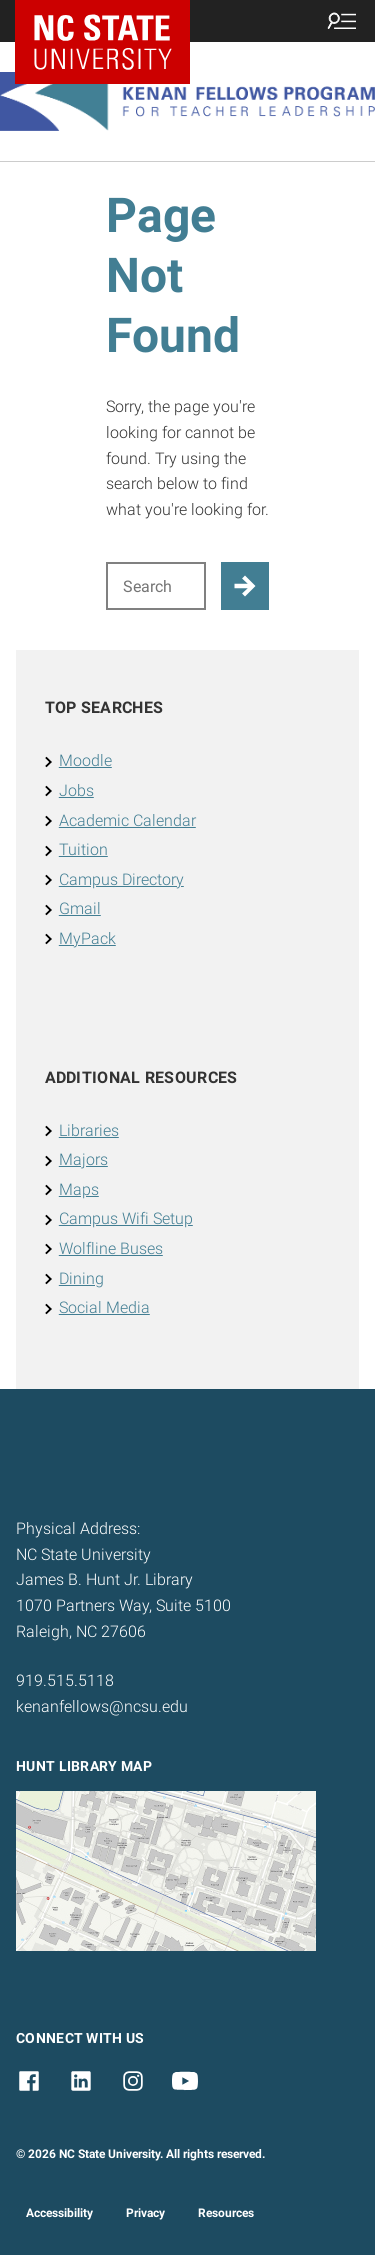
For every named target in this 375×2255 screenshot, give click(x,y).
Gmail (80, 908)
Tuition (83, 849)
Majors (83, 1159)
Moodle (85, 760)
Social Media (104, 1307)
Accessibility (59, 2213)
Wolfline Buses (111, 1248)
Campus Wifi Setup (126, 1218)
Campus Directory (121, 879)
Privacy (145, 2213)
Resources (226, 2213)
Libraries (89, 1130)
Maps (79, 1189)
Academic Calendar (127, 820)
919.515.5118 (65, 1680)
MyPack (87, 938)
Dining (81, 1278)
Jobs (76, 790)
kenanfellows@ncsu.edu (102, 1706)
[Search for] (156, 586)
